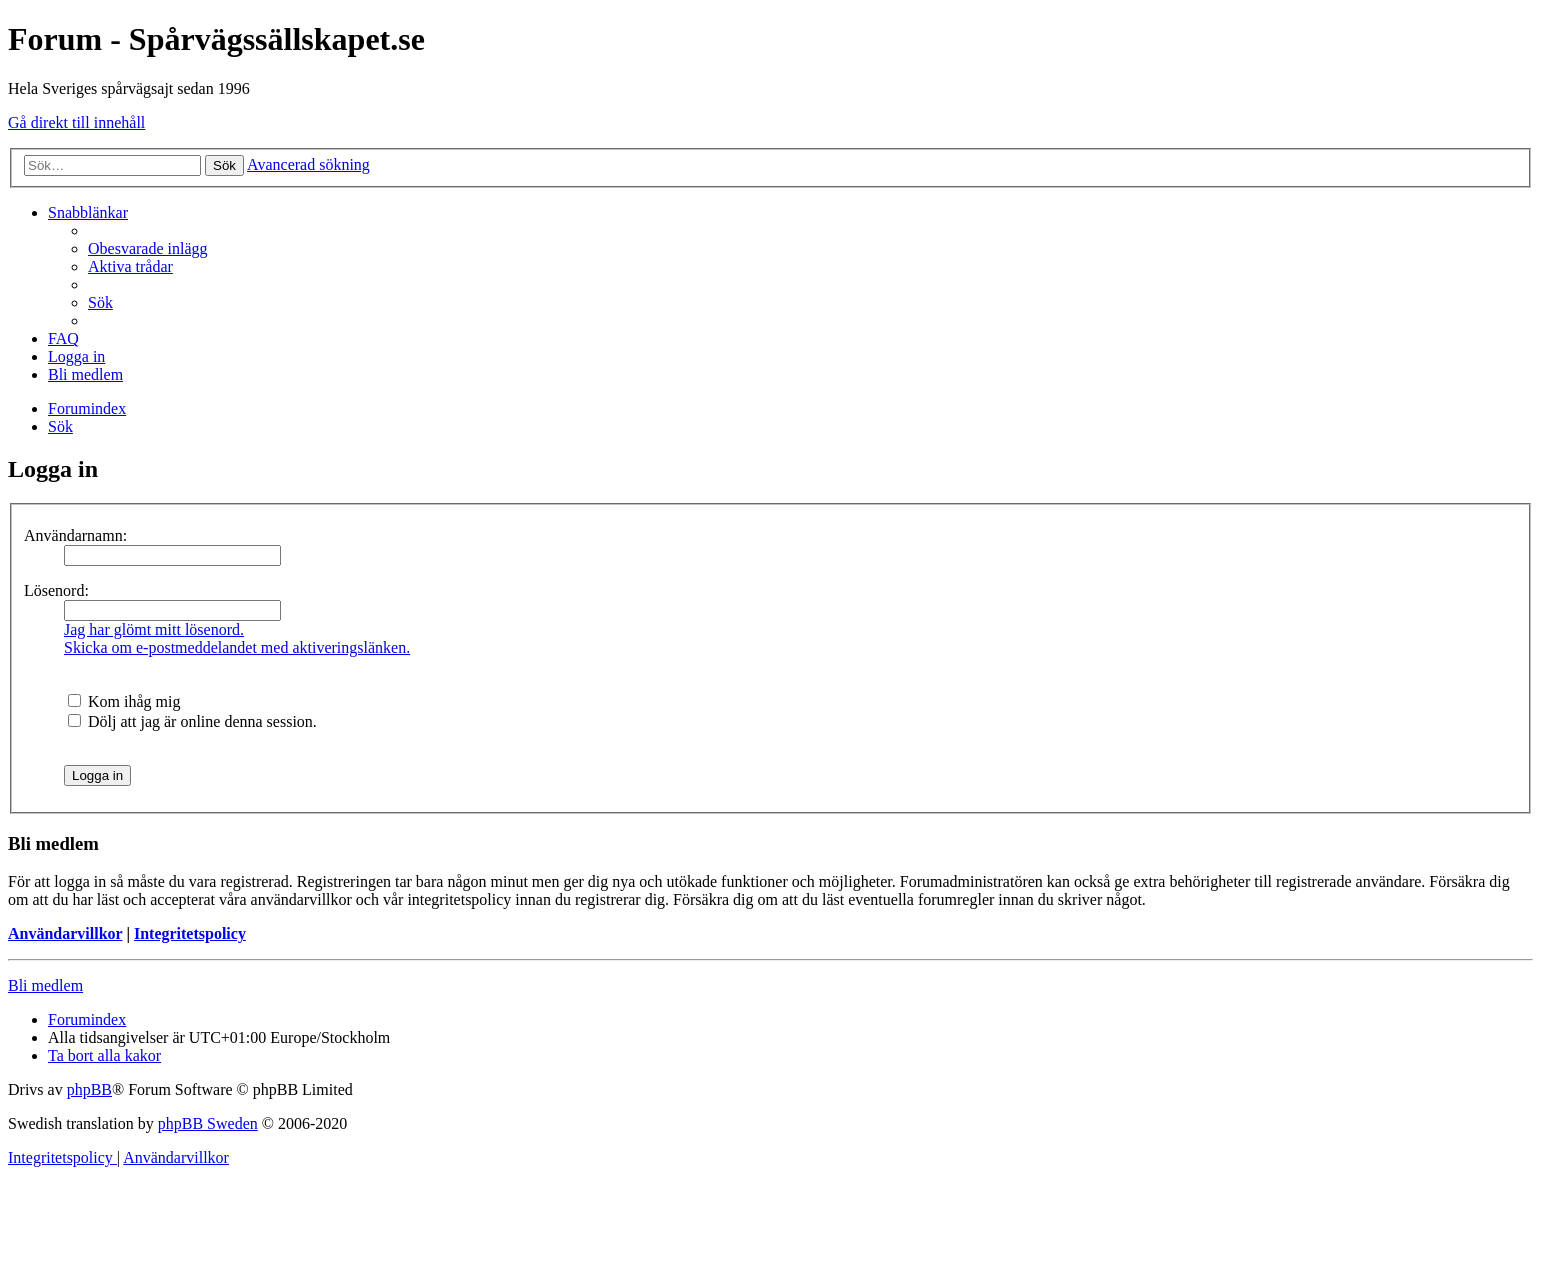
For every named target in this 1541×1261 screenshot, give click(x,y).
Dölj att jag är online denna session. (192, 721)
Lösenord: (56, 590)
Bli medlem (45, 985)
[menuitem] (148, 248)
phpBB (89, 1089)
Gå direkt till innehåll (76, 122)
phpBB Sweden (208, 1123)
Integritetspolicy (190, 933)
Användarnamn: (75, 535)
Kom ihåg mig (124, 701)
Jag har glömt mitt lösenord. (154, 629)
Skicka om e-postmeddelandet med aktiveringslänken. (237, 647)
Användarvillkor (65, 933)
